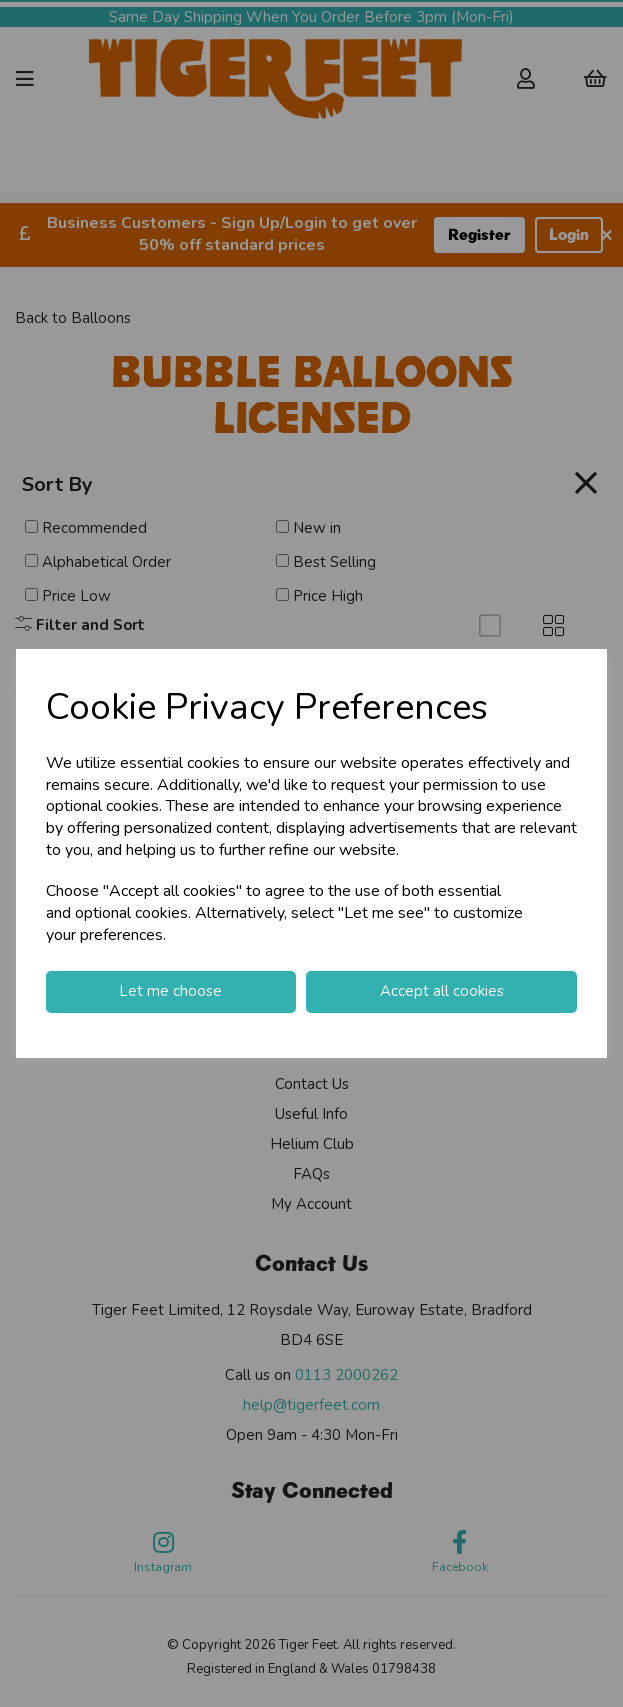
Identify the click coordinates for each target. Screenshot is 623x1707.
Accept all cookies (442, 991)
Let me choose (170, 991)
